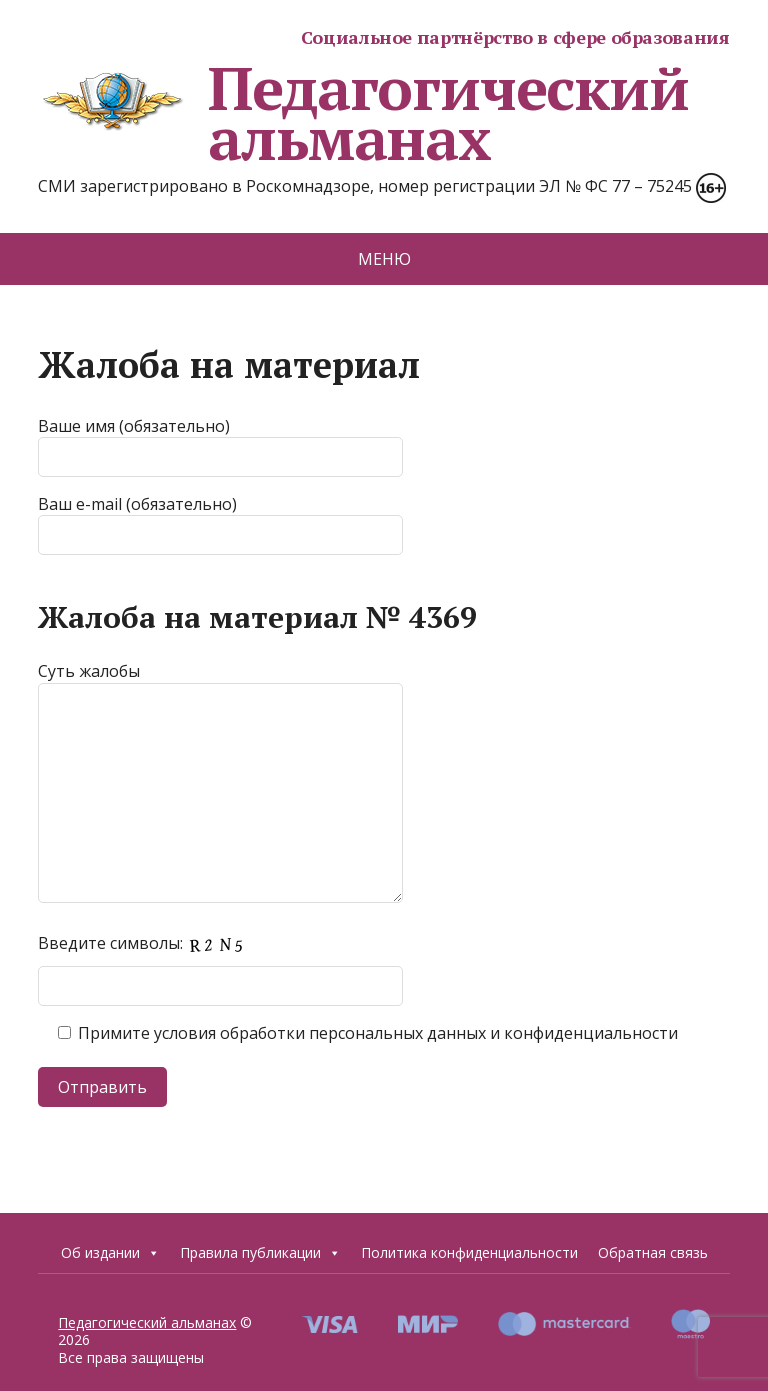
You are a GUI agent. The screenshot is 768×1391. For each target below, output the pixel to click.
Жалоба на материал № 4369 (257, 617)
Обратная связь (653, 1252)
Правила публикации (260, 1253)
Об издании (110, 1253)
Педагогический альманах (363, 113)
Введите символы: (146, 943)
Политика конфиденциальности (469, 1252)
